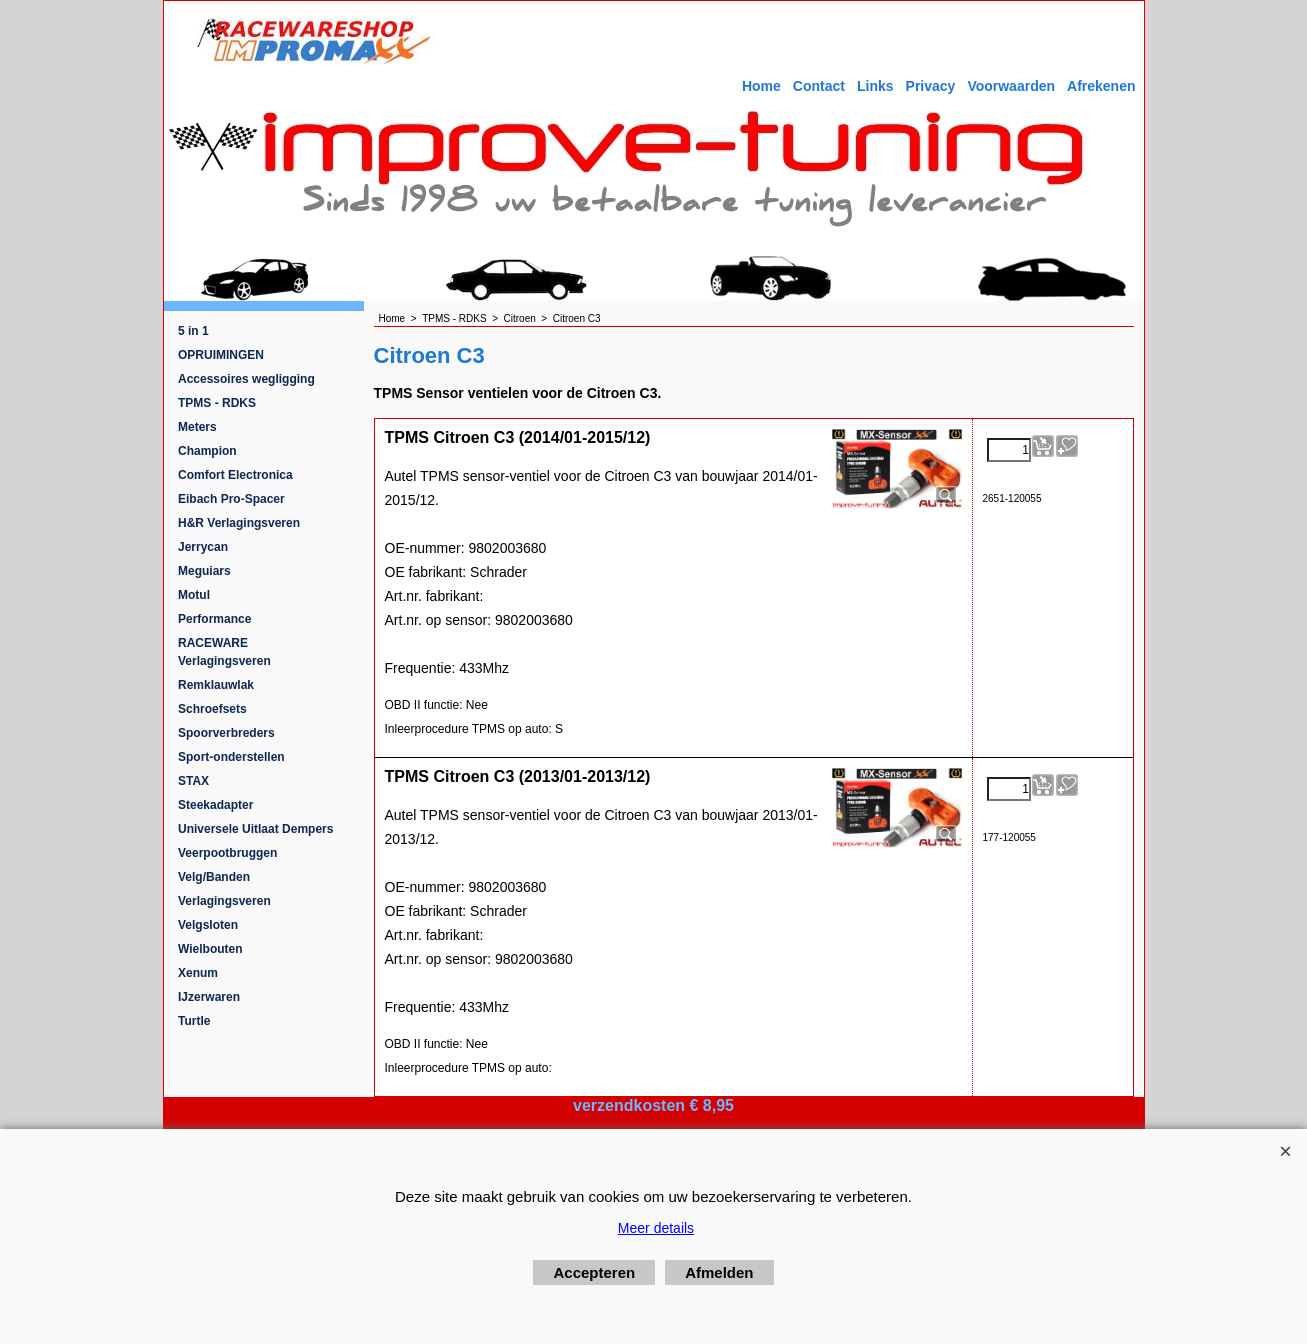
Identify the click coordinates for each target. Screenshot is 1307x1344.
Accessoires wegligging (246, 379)
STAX (193, 781)
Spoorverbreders (226, 733)
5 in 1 (193, 331)
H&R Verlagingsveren (239, 523)
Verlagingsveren (224, 901)
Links (875, 86)
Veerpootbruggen (227, 853)
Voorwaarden (1011, 86)
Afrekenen (1101, 86)
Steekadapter (215, 805)
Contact (819, 86)
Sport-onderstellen (231, 757)
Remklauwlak (216, 685)
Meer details (656, 1228)
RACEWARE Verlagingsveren (224, 652)
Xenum (198, 973)
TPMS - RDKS (217, 403)
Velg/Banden (214, 877)
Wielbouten (210, 949)
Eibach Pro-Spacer (231, 499)
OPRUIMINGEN (221, 355)
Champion (207, 451)
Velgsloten (208, 925)
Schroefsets (212, 709)
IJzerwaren (209, 997)
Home (761, 86)
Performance (214, 619)
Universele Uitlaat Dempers (255, 829)
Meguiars (204, 571)
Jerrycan (203, 547)
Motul (194, 595)
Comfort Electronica (235, 475)
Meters (197, 427)
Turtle (194, 1021)
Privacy (931, 86)
